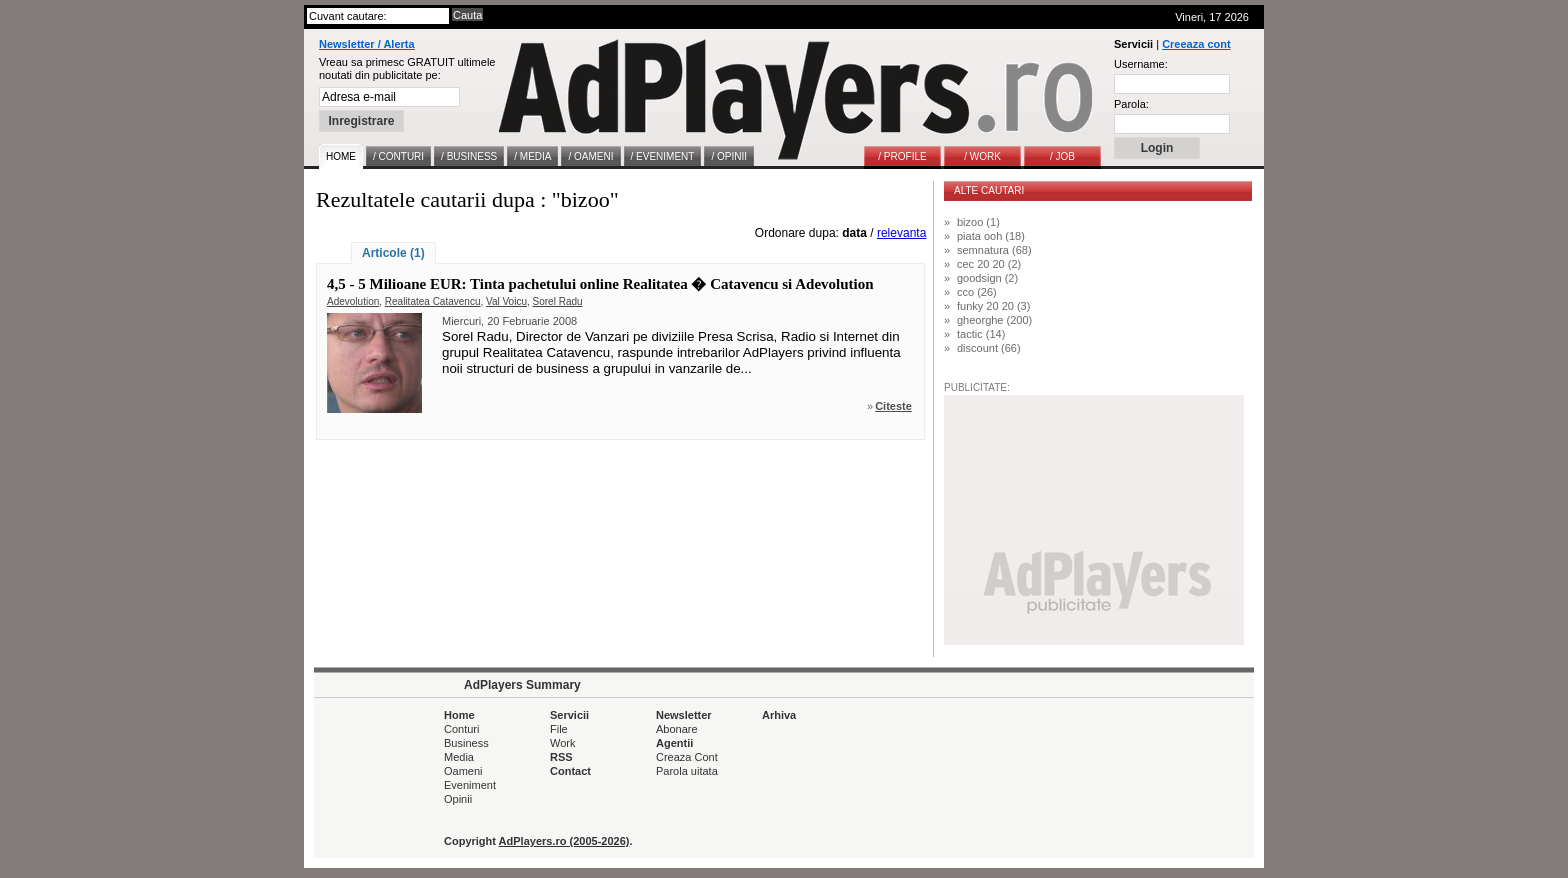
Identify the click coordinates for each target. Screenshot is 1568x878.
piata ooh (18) (991, 236)
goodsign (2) (987, 278)
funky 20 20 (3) (993, 306)
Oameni (463, 771)
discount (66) (989, 348)
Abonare (677, 729)
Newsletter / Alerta (367, 44)
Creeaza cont (1196, 44)
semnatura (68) (994, 250)
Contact (570, 771)
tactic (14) (981, 334)
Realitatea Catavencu (433, 301)
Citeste (893, 406)
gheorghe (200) (994, 320)
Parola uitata (687, 771)
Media (459, 757)
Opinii (458, 799)
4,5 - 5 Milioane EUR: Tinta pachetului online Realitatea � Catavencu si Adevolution (600, 284)
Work (562, 743)
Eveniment (470, 785)
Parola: (1131, 104)
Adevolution (353, 301)
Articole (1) (393, 253)
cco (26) (977, 292)
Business (466, 743)
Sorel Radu (558, 301)
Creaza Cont (687, 757)
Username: (1141, 64)
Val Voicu (506, 301)
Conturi (461, 729)
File (559, 729)
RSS (561, 757)
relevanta (901, 233)
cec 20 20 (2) (989, 264)
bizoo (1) (978, 222)
